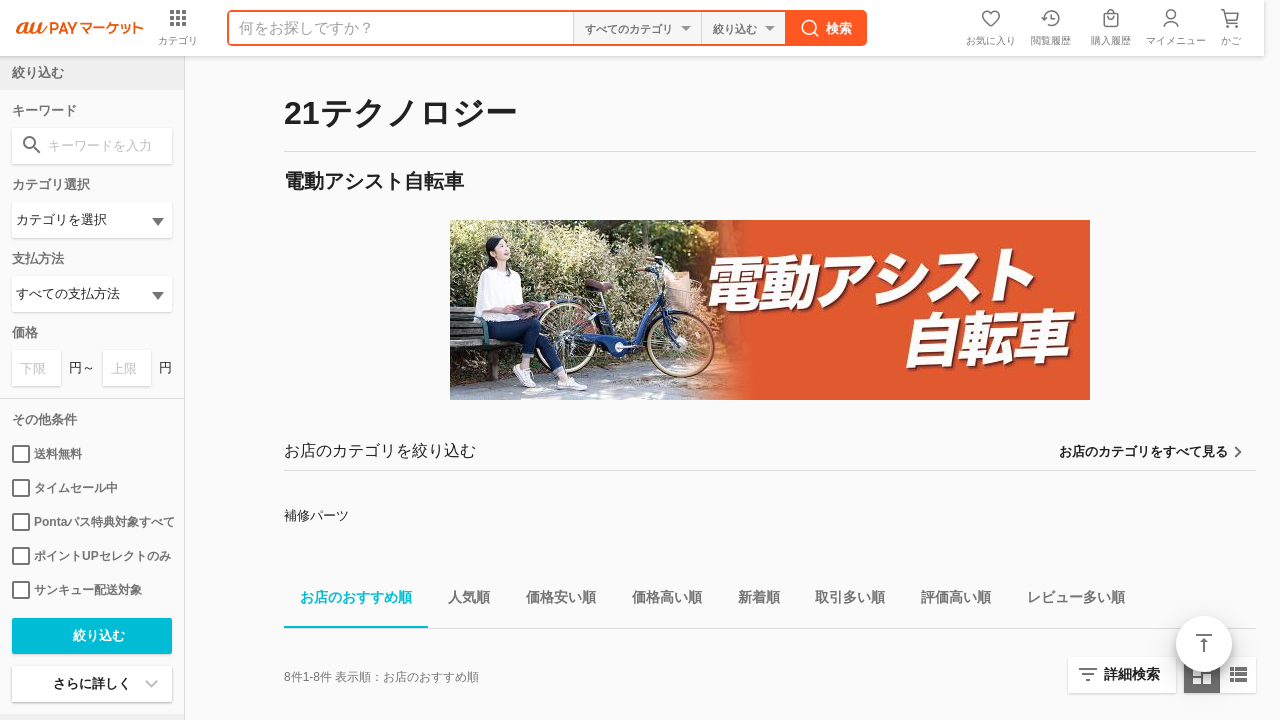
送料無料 (47, 454)
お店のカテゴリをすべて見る (1143, 451)
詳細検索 (1132, 674)
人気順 (461, 600)
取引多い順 (842, 600)
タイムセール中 (65, 488)
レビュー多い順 (1068, 600)
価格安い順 (553, 600)
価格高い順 (659, 600)
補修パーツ (316, 515)
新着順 (751, 600)
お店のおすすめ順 (348, 600)
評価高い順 (948, 600)
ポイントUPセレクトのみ (91, 556)
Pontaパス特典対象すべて (92, 522)
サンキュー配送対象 (77, 590)
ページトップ (1204, 644)
